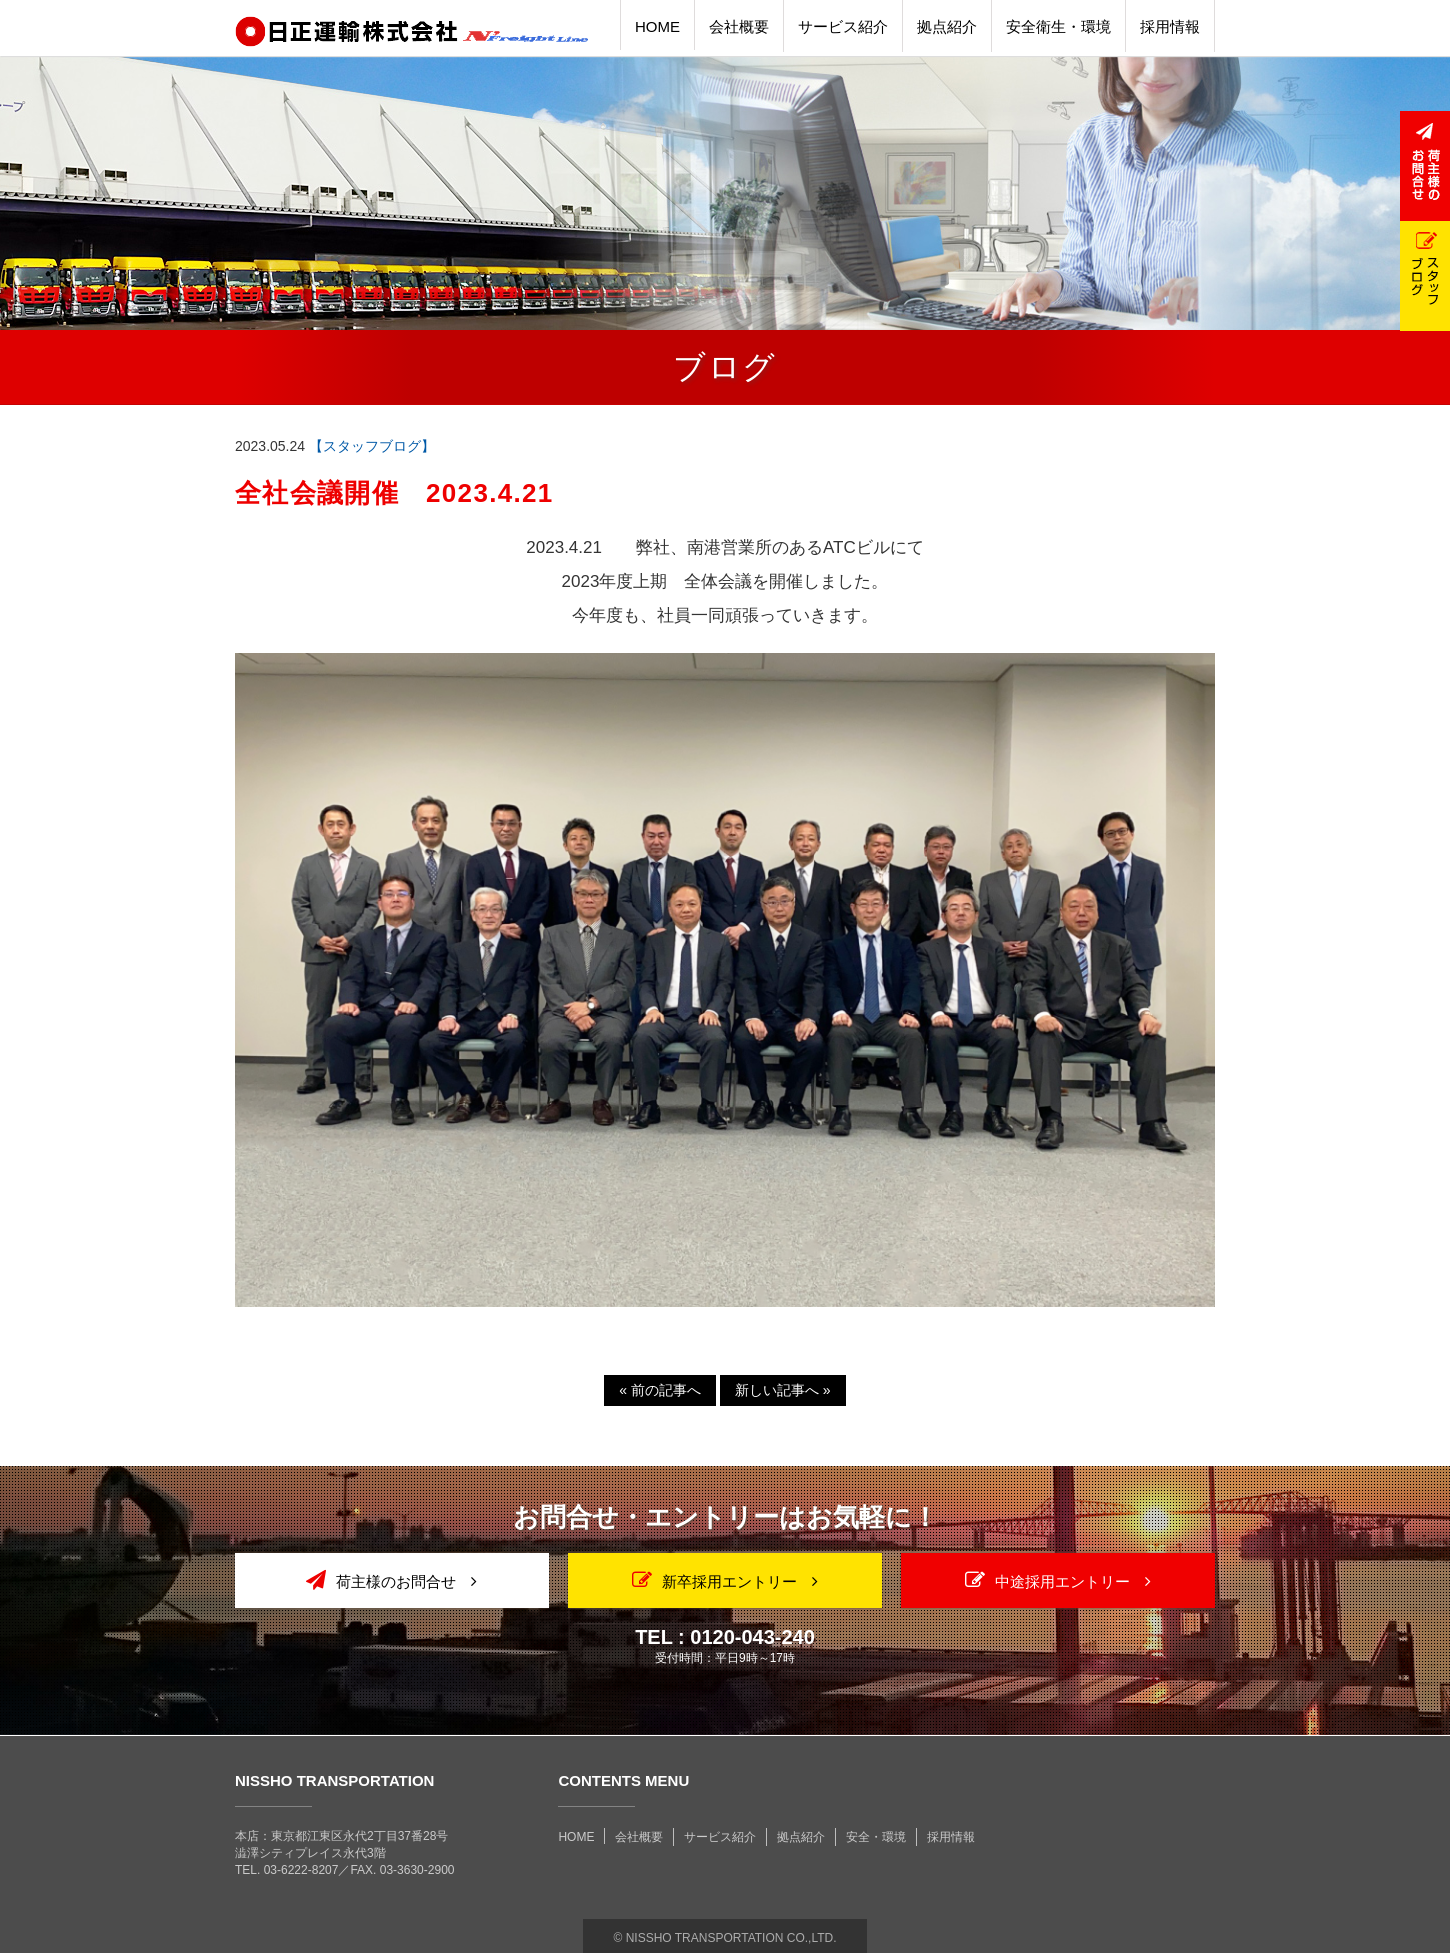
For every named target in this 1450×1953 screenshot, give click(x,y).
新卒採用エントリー (725, 1580)
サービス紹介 (720, 1837)
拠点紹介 (801, 1837)
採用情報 (951, 1837)
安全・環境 (876, 1837)
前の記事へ (660, 1390)
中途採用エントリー (1058, 1580)
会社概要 (639, 1837)
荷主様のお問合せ (391, 1580)
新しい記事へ (783, 1390)
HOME (576, 1837)
